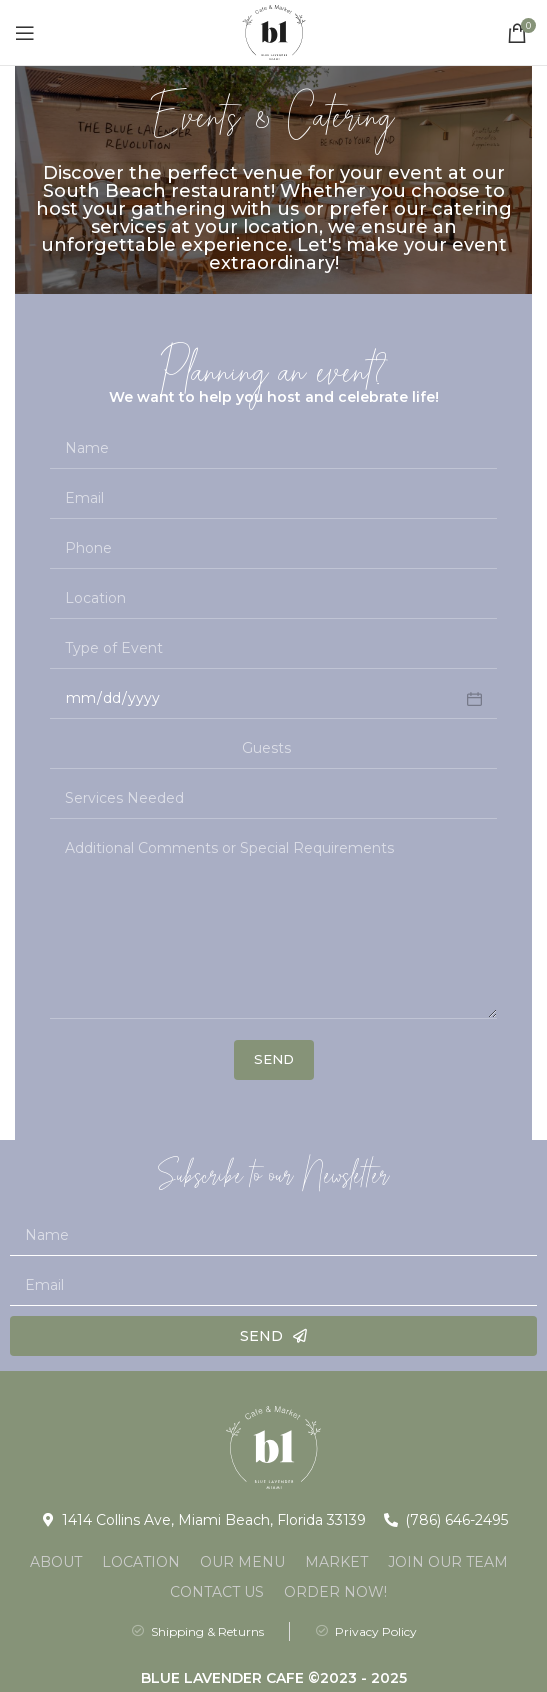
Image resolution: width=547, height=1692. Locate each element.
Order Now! (335, 1592)
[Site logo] (274, 31)
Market (336, 1562)
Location (141, 1562)
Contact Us (217, 1592)
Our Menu (242, 1562)
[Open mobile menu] (25, 33)
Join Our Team (448, 1562)
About (56, 1562)
